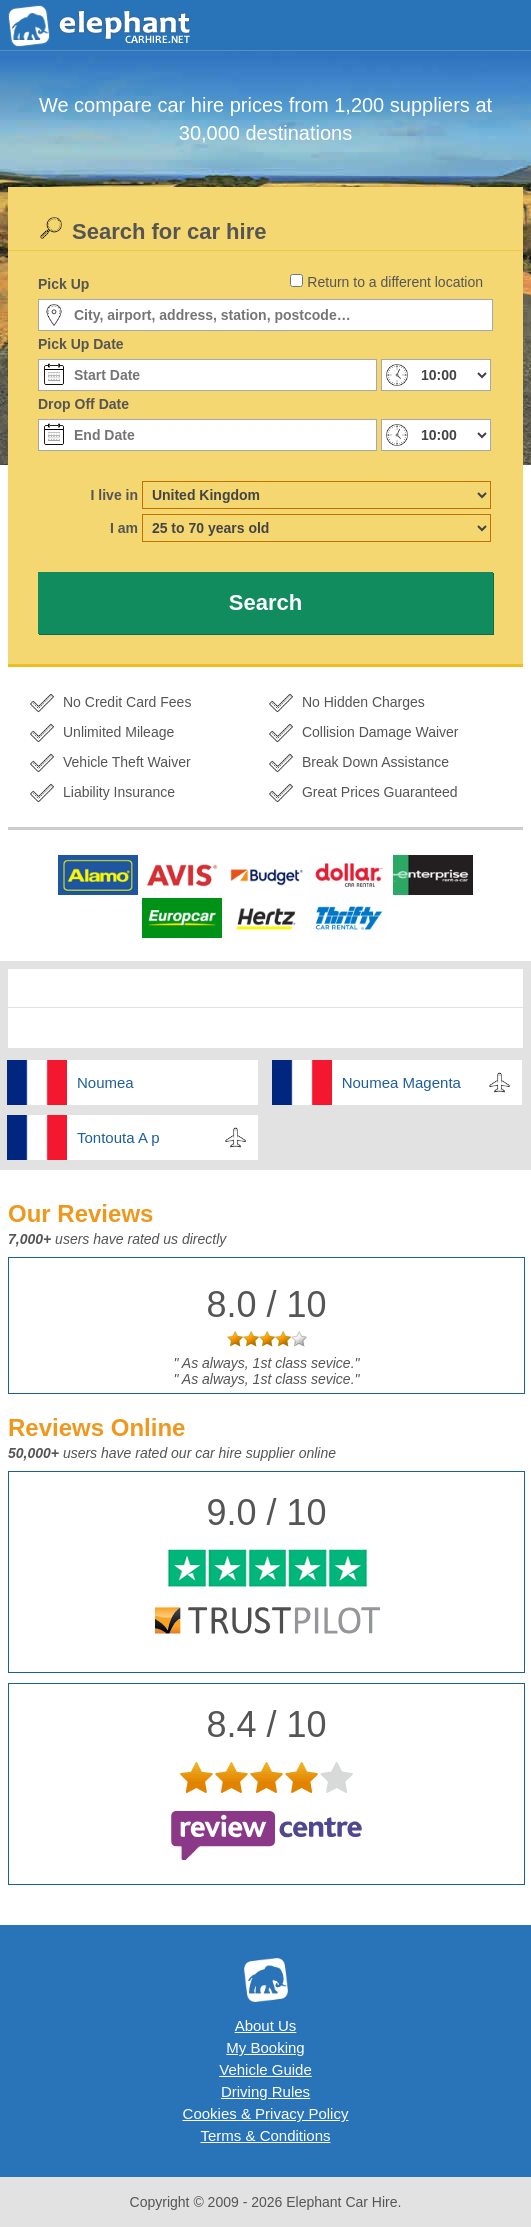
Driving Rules (265, 2091)
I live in (114, 495)
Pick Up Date (81, 344)
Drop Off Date (83, 404)
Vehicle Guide (265, 2069)
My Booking (265, 2047)
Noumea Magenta (401, 1082)
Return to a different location (395, 282)
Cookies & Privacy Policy (266, 2113)
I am (124, 528)
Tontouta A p (118, 1137)
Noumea (105, 1082)
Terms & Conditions (265, 2135)
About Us (266, 2025)
